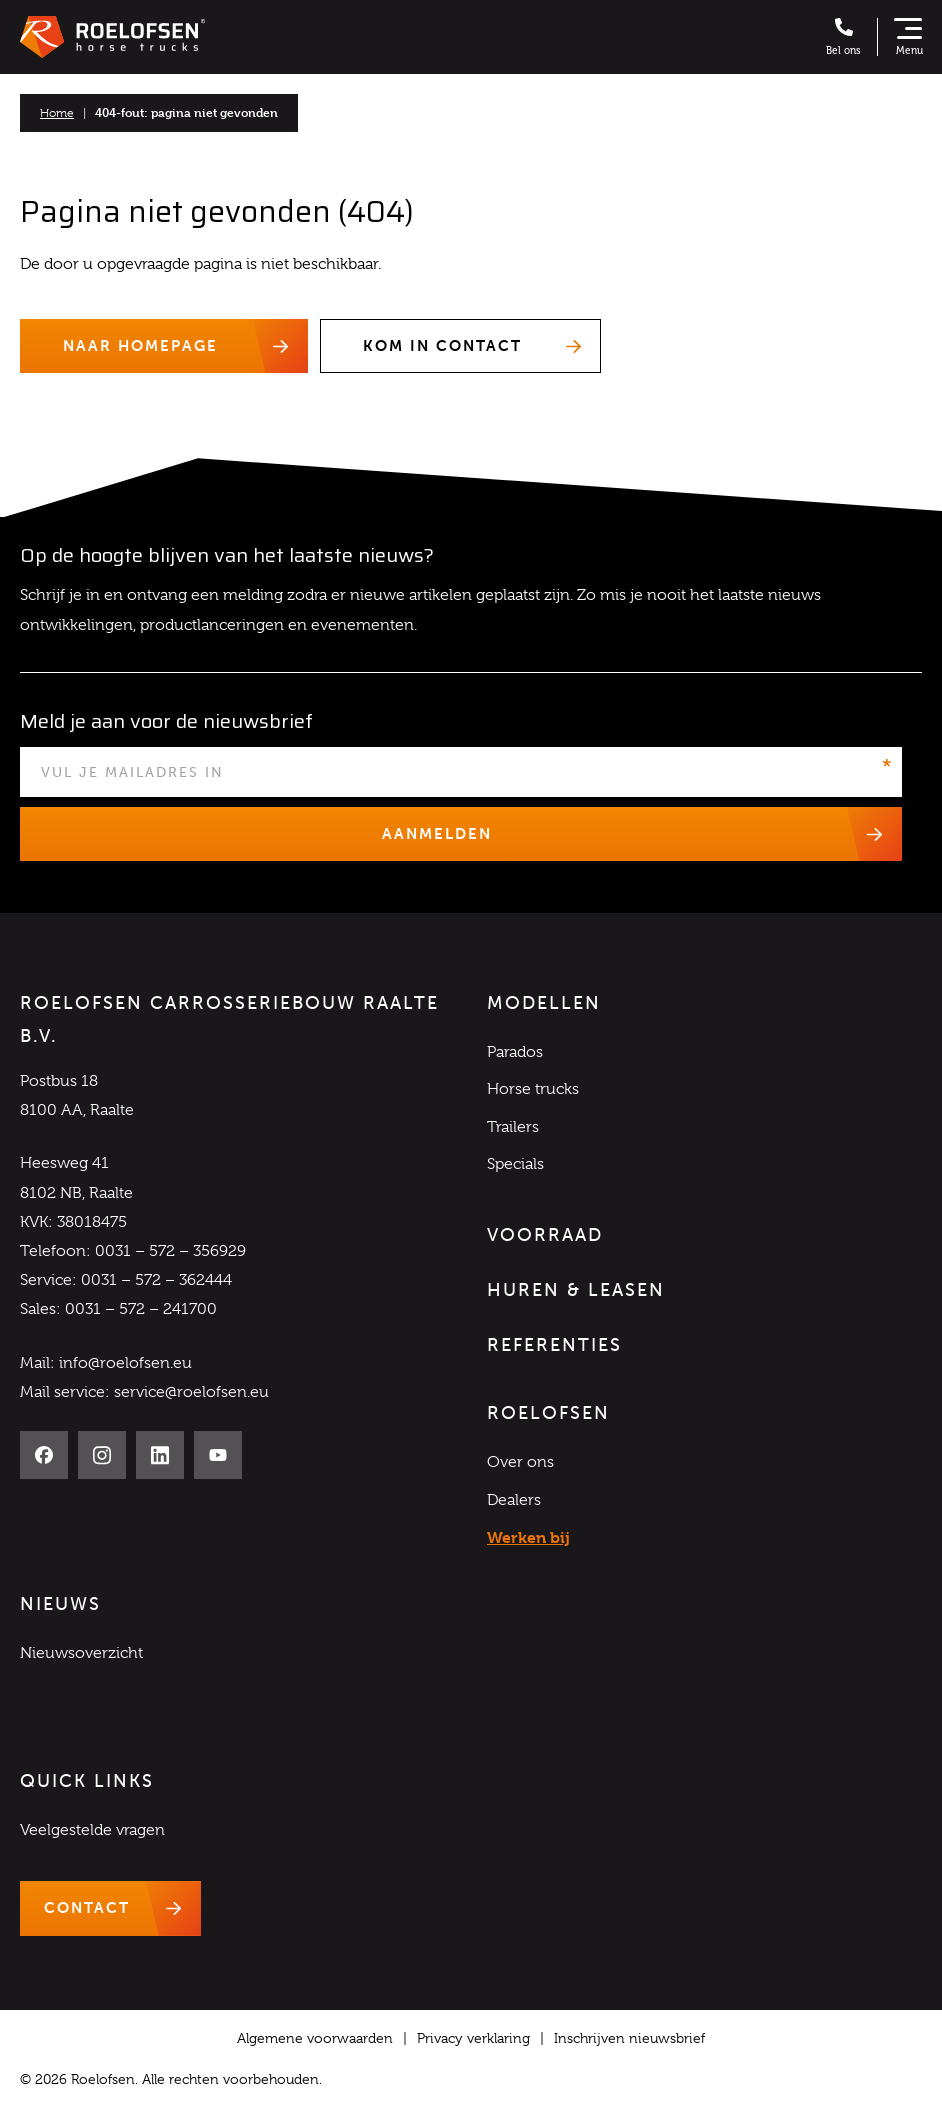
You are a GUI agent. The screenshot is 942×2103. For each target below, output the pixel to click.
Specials (515, 1164)
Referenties (554, 1345)
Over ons (520, 1463)
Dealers (514, 1500)
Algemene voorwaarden (315, 2038)
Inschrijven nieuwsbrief (629, 2038)
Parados (515, 1052)
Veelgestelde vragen (92, 1830)
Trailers (513, 1127)
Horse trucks (533, 1090)
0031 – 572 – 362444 (156, 1280)
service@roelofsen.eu (191, 1392)
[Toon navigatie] (908, 37)
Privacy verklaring (473, 2038)
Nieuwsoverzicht (81, 1653)
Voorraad (545, 1235)
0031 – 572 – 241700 (141, 1310)
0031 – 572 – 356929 (170, 1251)
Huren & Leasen (576, 1290)
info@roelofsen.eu (125, 1363)
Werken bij (528, 1537)
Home (57, 113)
